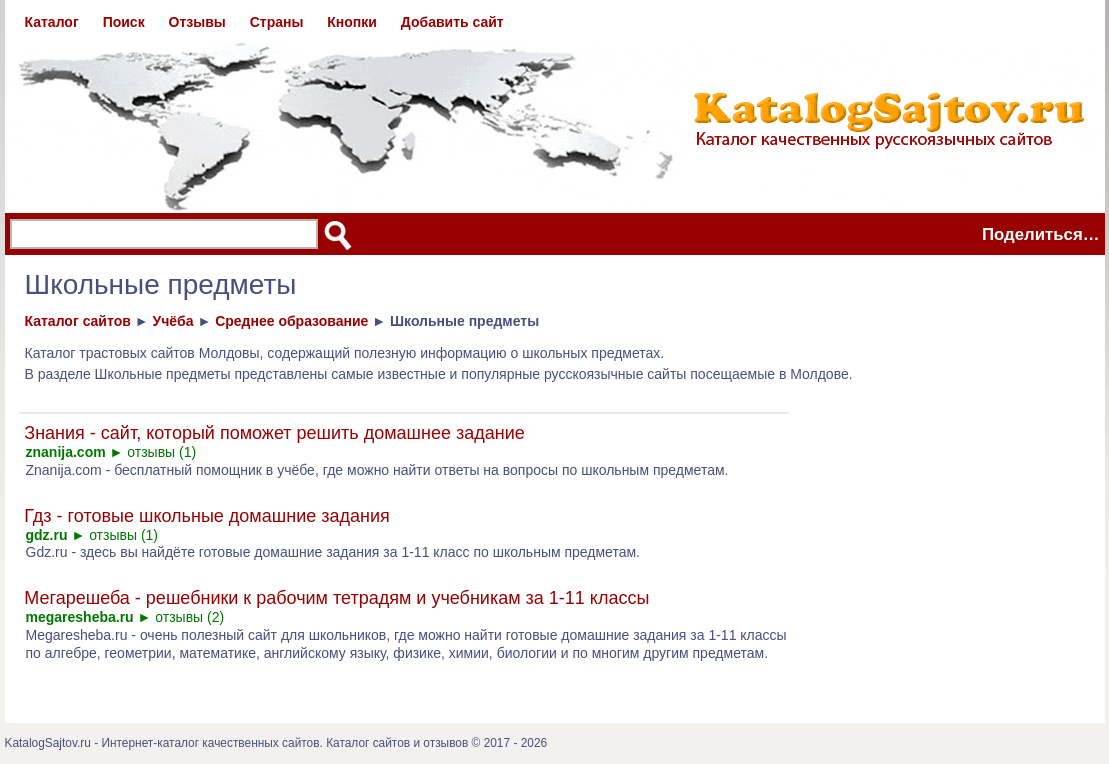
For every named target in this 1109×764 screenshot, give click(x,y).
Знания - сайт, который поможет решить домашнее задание (274, 433)
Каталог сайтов (78, 321)
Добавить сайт (452, 22)
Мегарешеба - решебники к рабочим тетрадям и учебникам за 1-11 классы (336, 598)
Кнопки (352, 22)
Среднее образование (291, 321)
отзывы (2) (189, 617)
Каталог (52, 22)
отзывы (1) (161, 452)
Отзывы (197, 22)
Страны (277, 22)
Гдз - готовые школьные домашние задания (206, 516)
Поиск (124, 22)
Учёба (172, 321)
